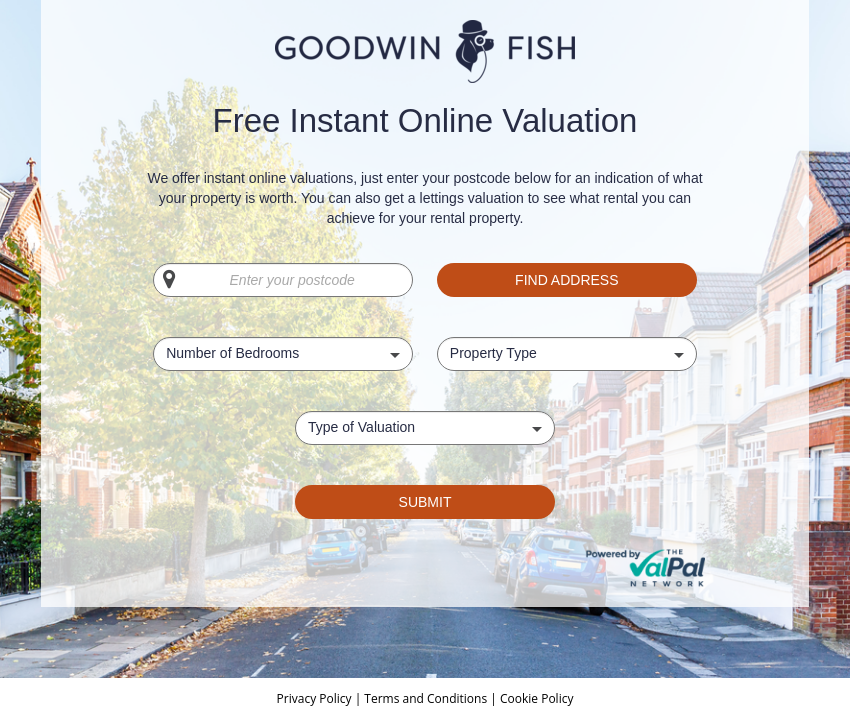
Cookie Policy (536, 698)
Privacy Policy (316, 698)
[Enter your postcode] (283, 280)
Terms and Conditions (425, 698)
